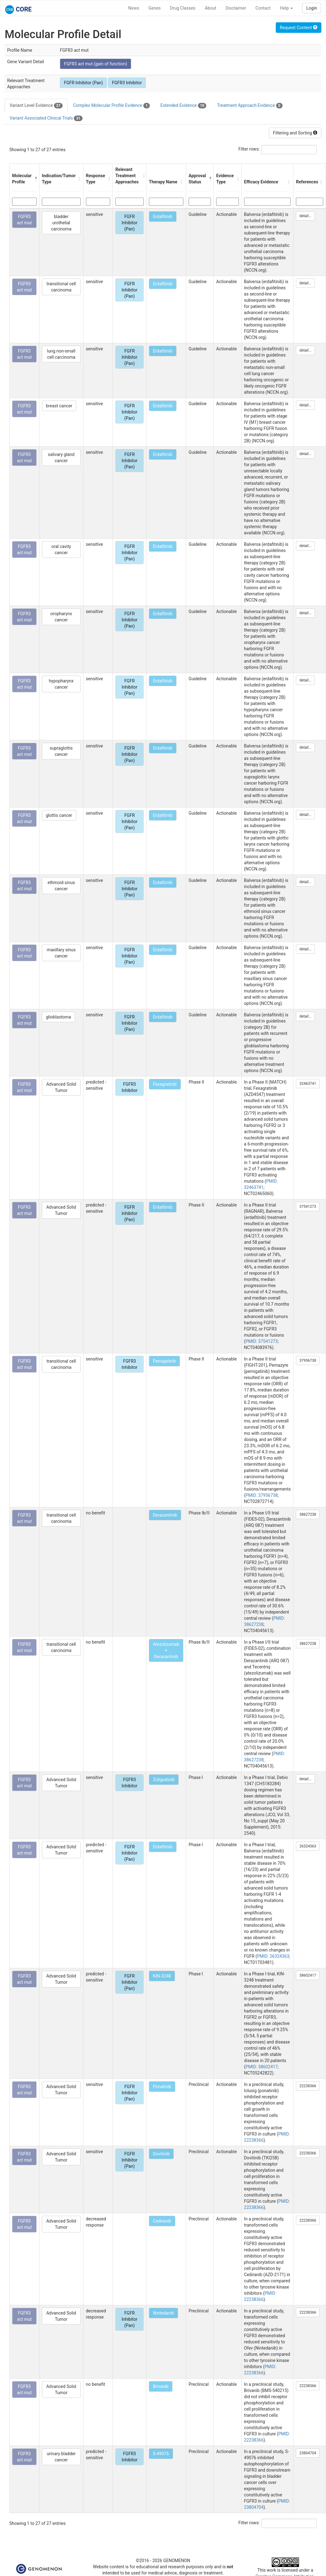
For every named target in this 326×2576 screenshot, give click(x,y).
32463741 (307, 1083)
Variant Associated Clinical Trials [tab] (46, 118)
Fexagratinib (165, 1084)
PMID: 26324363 (273, 1956)
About (210, 8)
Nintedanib (163, 2313)
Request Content (298, 27)
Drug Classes (182, 8)
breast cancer (59, 405)
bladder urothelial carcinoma (61, 222)
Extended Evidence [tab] (183, 105)
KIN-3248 (162, 1976)
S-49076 (161, 2453)
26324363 (307, 1846)
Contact (262, 8)
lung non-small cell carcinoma (61, 354)
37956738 (307, 1360)
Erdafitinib (162, 216)
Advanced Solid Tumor (61, 1087)
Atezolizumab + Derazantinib (166, 1650)
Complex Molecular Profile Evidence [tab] (111, 105)
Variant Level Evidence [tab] (36, 105)
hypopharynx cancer (61, 684)
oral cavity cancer (61, 549)
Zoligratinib (164, 1779)
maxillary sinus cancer (61, 952)
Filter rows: (249, 149)
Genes (155, 8)
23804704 (307, 2453)
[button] (35, 179)
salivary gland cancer (61, 457)
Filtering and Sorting (295, 132)
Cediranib (162, 2221)
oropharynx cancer (61, 616)
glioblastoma (58, 1016)
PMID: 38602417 (261, 2066)
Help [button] (286, 8)
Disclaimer (236, 8)
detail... (305, 216)
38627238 (307, 1514)
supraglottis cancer (61, 751)
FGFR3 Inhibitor (127, 82)
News (133, 8)
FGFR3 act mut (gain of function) (95, 63)
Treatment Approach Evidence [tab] (249, 105)
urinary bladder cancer (61, 2456)
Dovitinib (161, 2153)
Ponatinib (162, 2086)
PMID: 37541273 (261, 1341)
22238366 (307, 2086)
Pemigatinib (164, 1361)
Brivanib (160, 2386)
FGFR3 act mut (24, 219)
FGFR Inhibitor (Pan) (83, 82)
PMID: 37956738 (261, 1495)
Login (311, 8)
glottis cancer (59, 815)
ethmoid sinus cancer (61, 885)
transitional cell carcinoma (61, 286)
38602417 (307, 1975)
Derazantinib (165, 1515)
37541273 (307, 1206)
